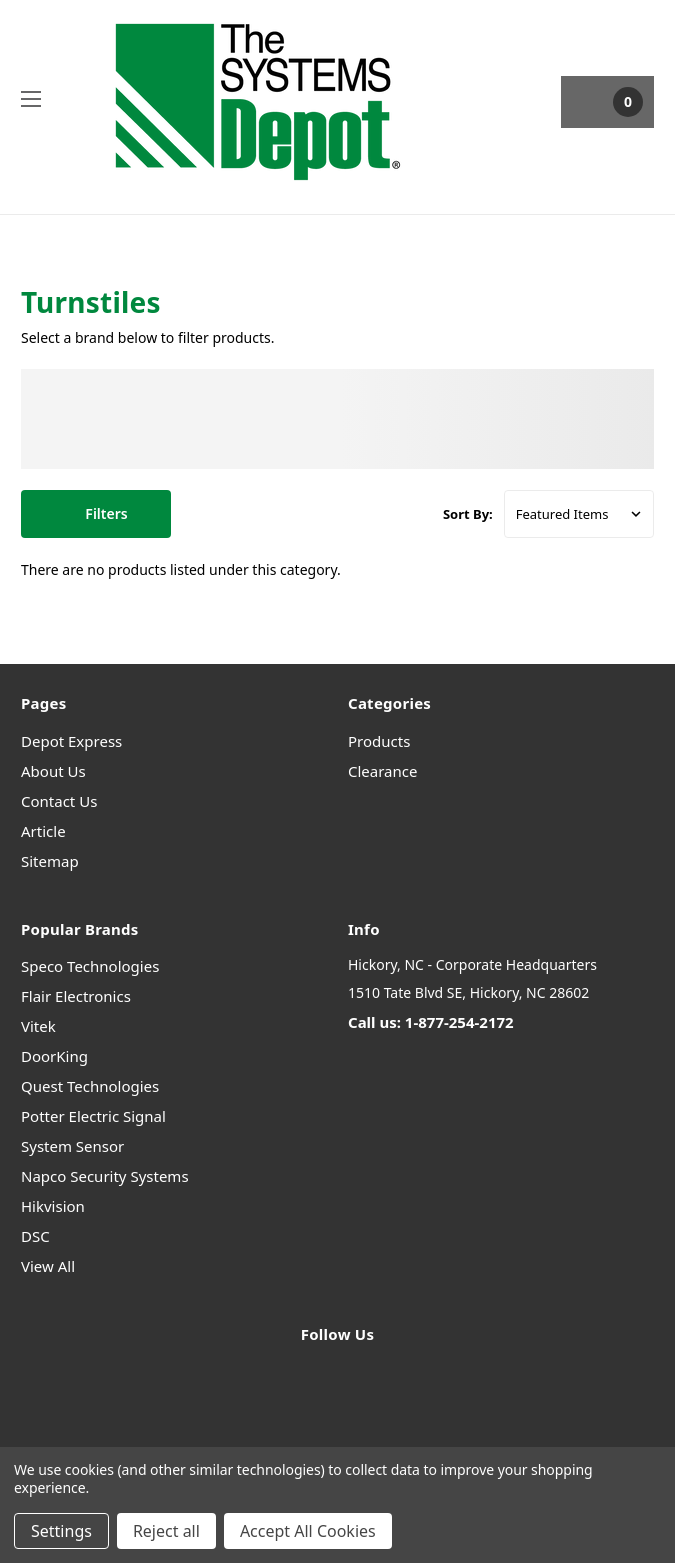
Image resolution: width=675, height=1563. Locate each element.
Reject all (166, 1531)
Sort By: (468, 514)
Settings (61, 1531)
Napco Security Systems (105, 1176)
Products (379, 741)
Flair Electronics (76, 996)
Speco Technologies (90, 966)
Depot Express (71, 741)
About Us (53, 771)
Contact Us (59, 801)
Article (43, 831)
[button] (96, 514)
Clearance (382, 771)
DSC (35, 1236)
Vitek (38, 1026)
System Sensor (72, 1146)
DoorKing (54, 1056)
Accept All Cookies (308, 1531)
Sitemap (50, 861)
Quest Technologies (90, 1086)
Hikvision (53, 1206)
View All (48, 1266)
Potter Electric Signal (93, 1116)
